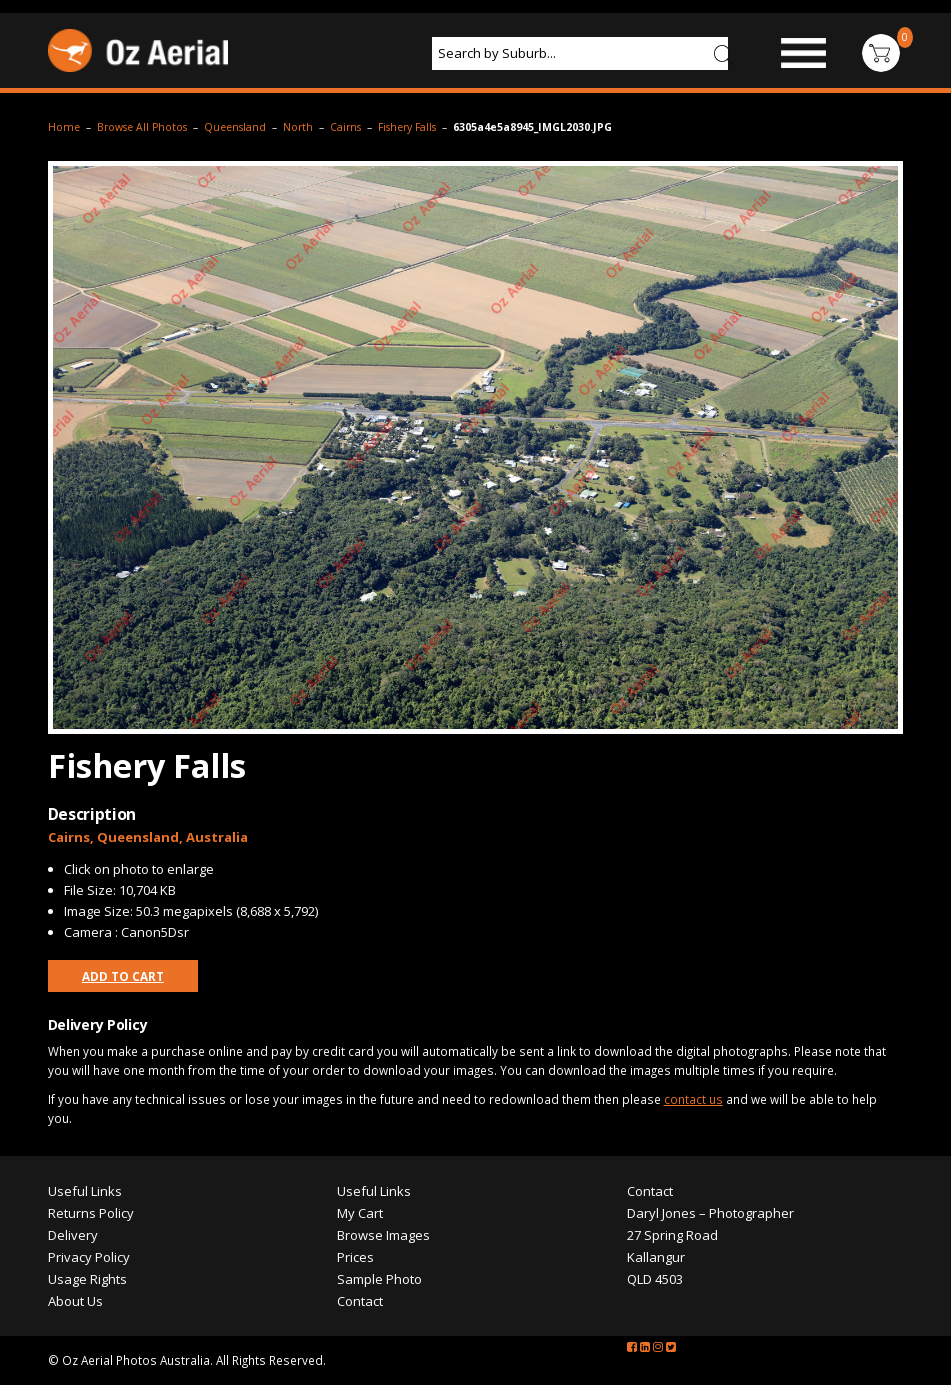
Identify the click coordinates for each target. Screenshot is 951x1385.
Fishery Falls (407, 127)
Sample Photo (379, 1279)
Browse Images (383, 1235)
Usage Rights (87, 1279)
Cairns (345, 127)
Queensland (235, 127)
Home (64, 127)
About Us (75, 1301)
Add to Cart (123, 976)
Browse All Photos (142, 127)
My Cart (360, 1213)
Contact (360, 1301)
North (298, 127)
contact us (693, 1099)
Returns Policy (91, 1213)
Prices (355, 1257)
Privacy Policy (89, 1257)
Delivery (73, 1235)
